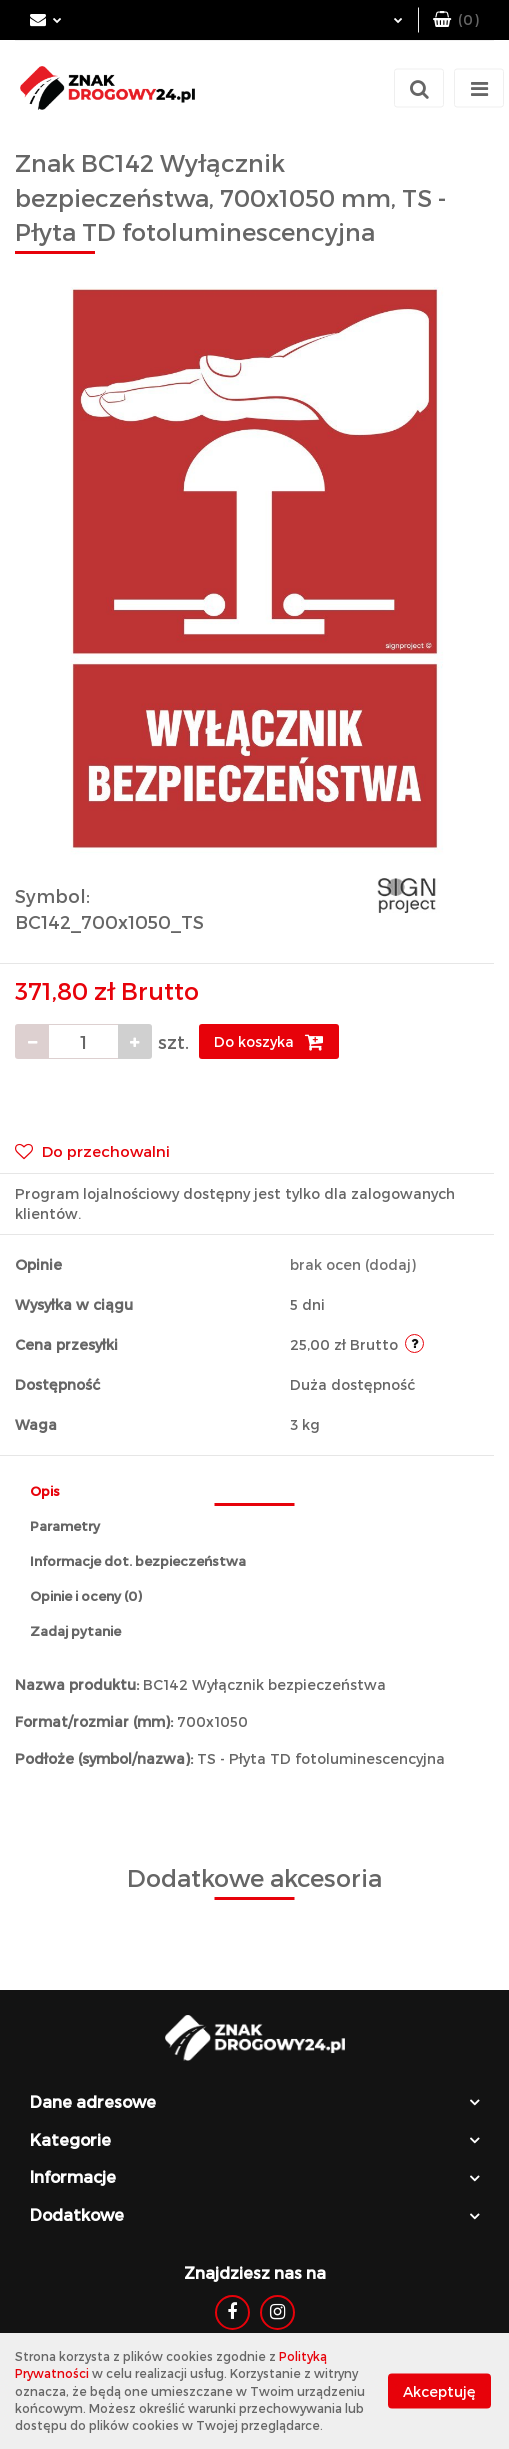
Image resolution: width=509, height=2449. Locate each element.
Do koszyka (269, 1042)
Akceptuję (439, 2391)
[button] (456, 20)
